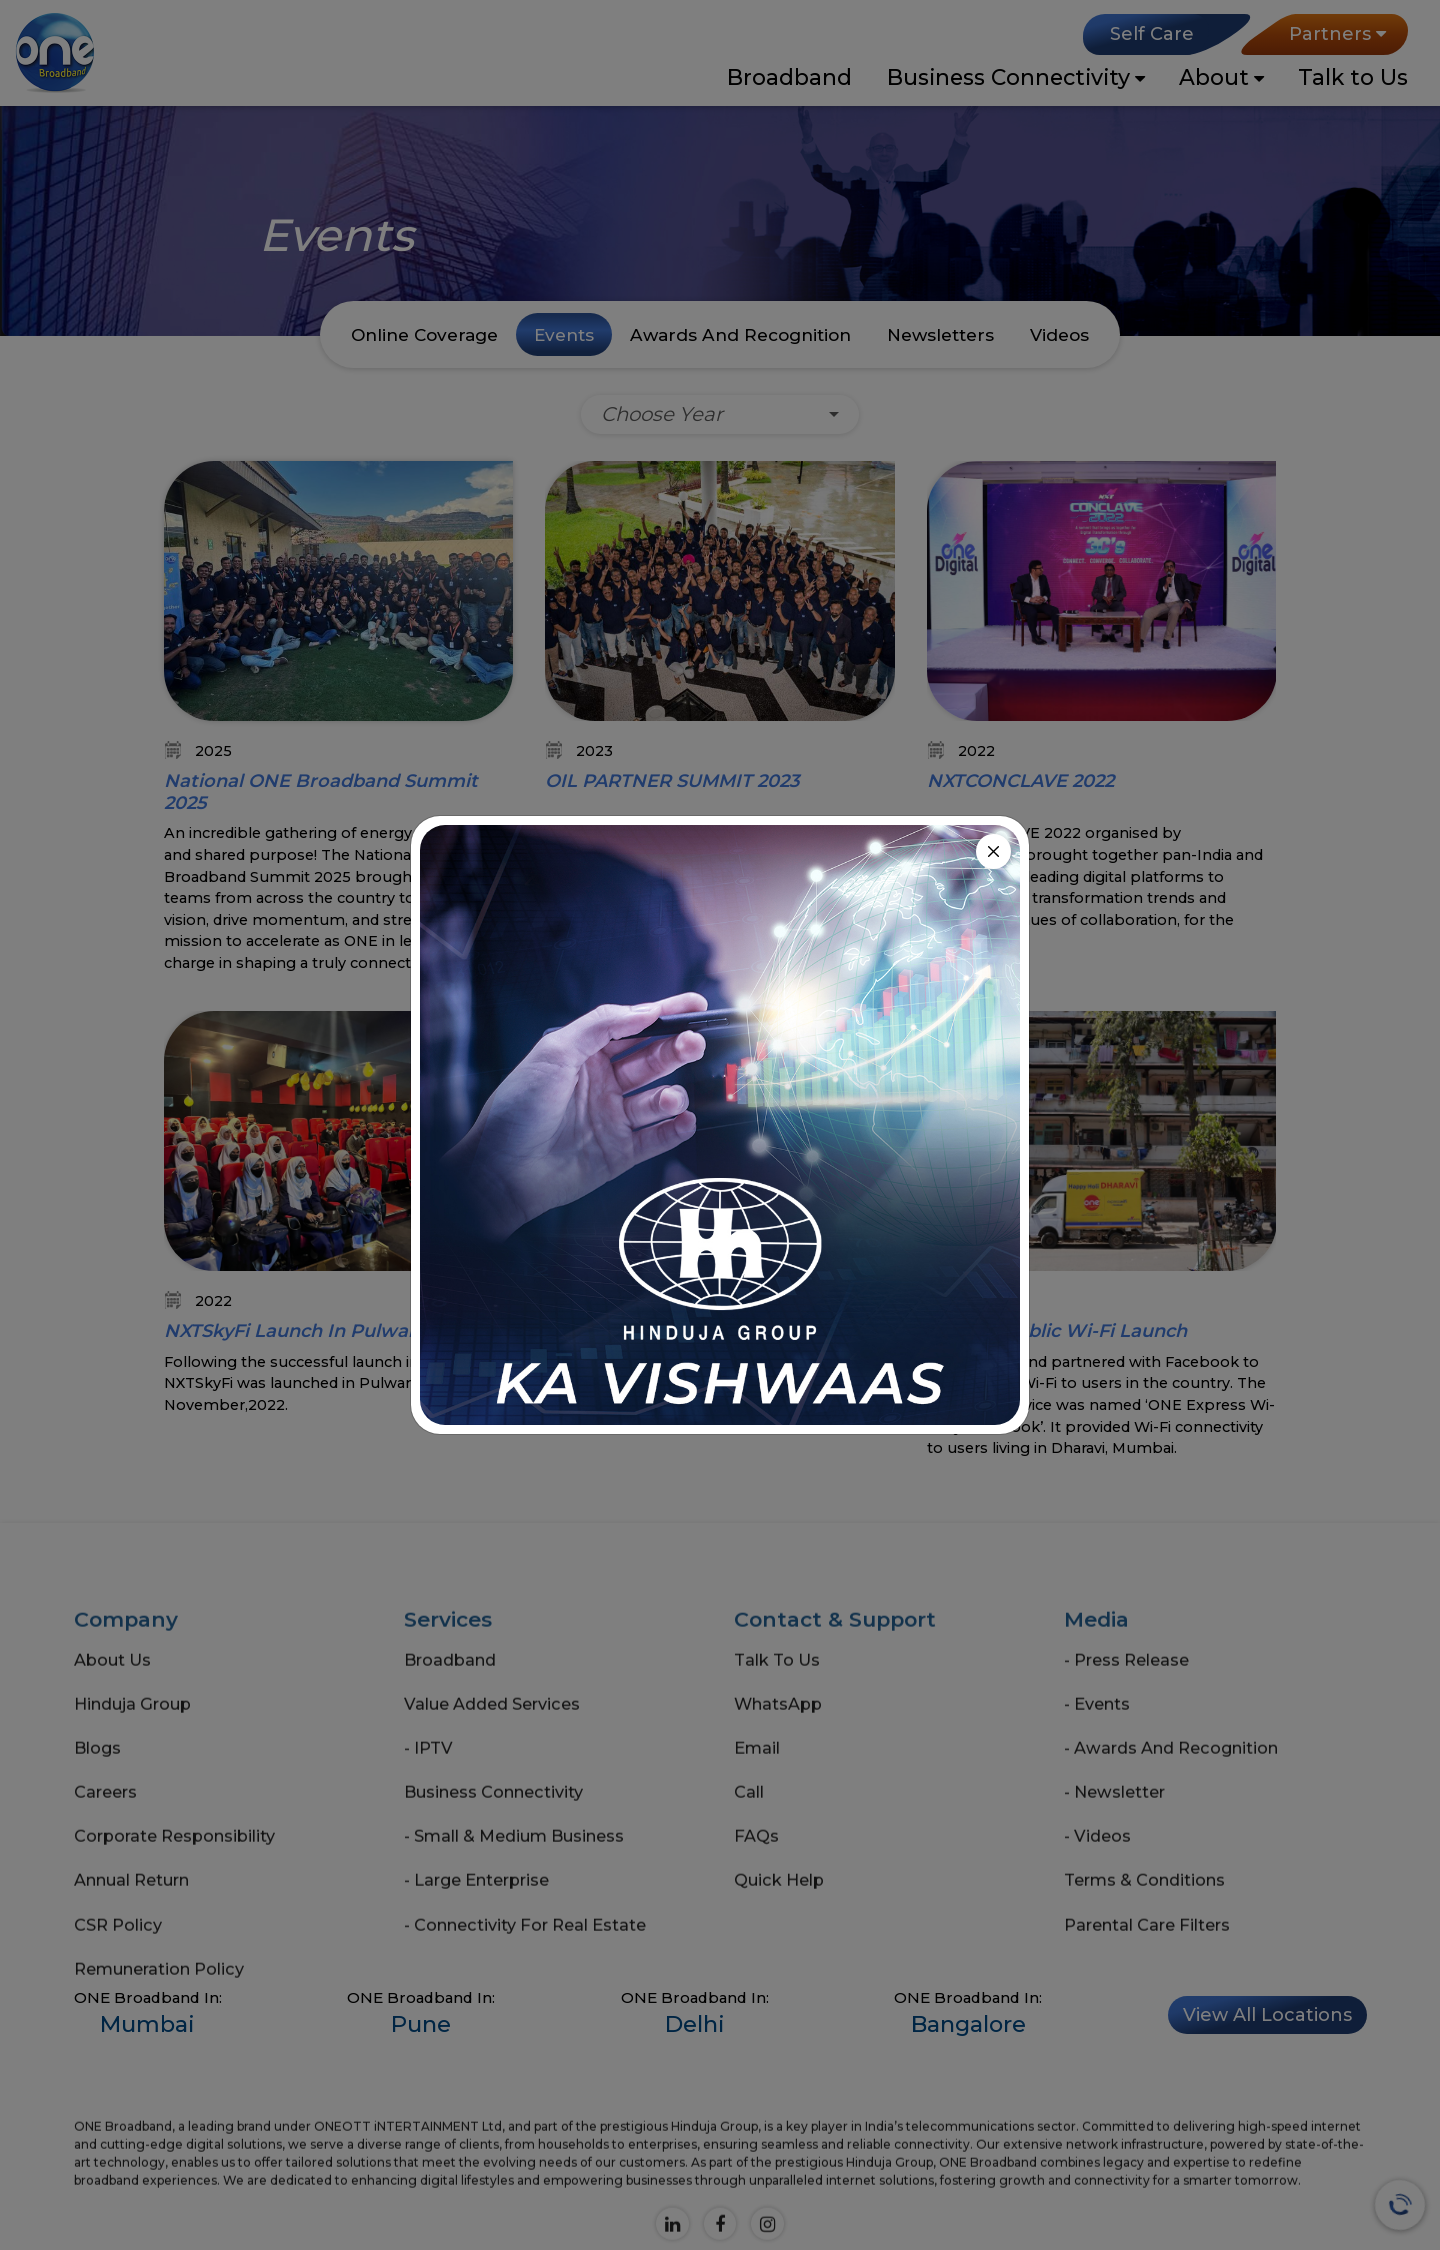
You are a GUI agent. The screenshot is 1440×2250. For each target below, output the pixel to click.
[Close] (993, 851)
